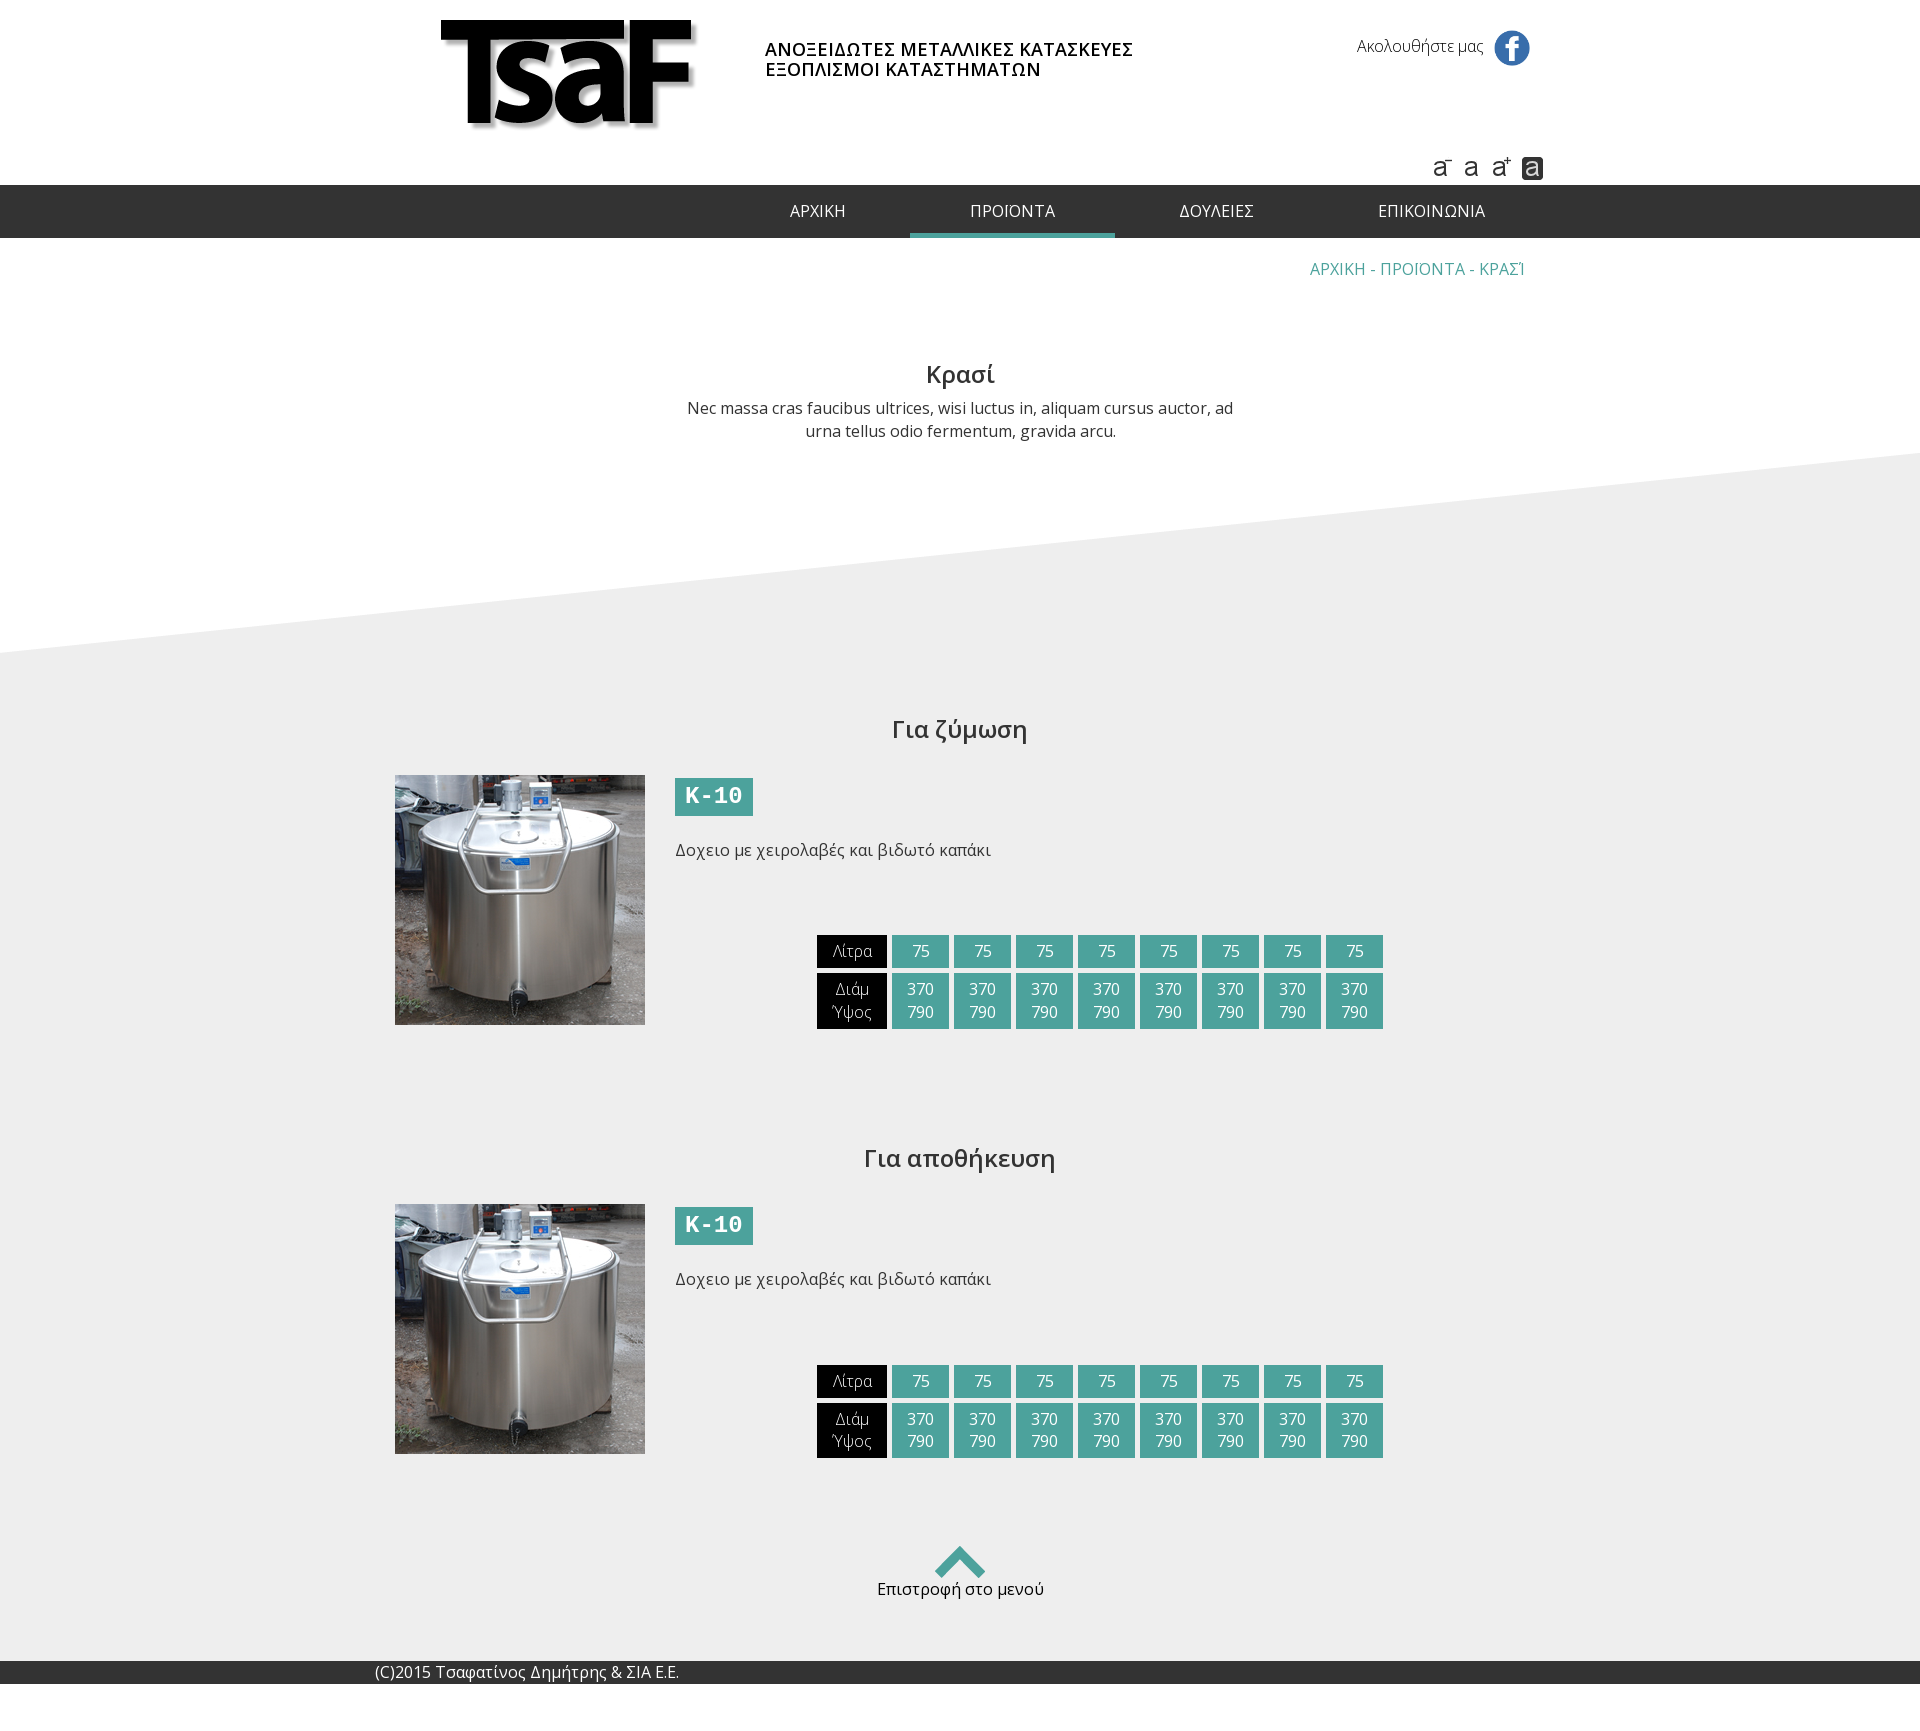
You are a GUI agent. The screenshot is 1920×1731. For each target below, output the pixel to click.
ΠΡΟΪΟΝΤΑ (1012, 211)
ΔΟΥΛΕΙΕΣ (1216, 211)
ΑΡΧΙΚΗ (818, 211)
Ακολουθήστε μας (1443, 46)
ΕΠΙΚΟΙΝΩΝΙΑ (1431, 211)
